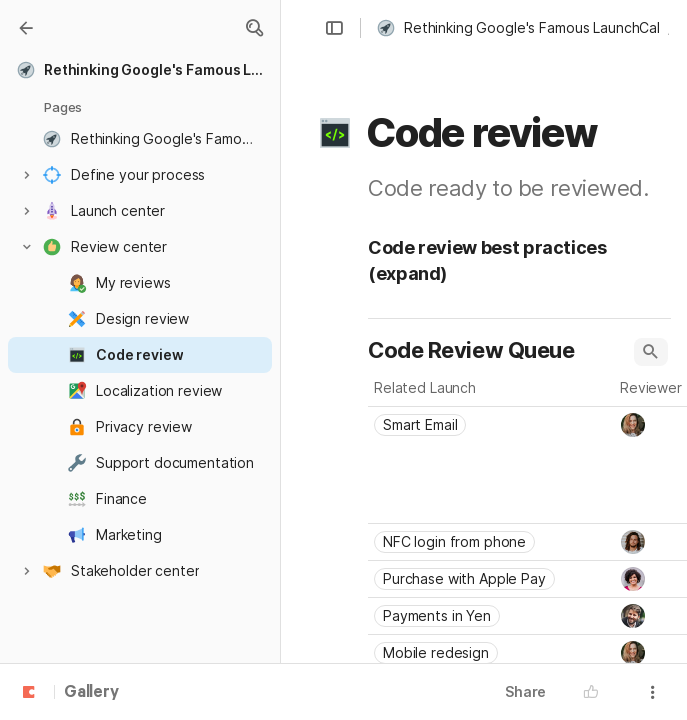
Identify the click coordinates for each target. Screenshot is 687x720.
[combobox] (491, 425)
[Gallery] (26, 28)
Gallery (91, 693)
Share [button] (525, 691)
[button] (254, 28)
